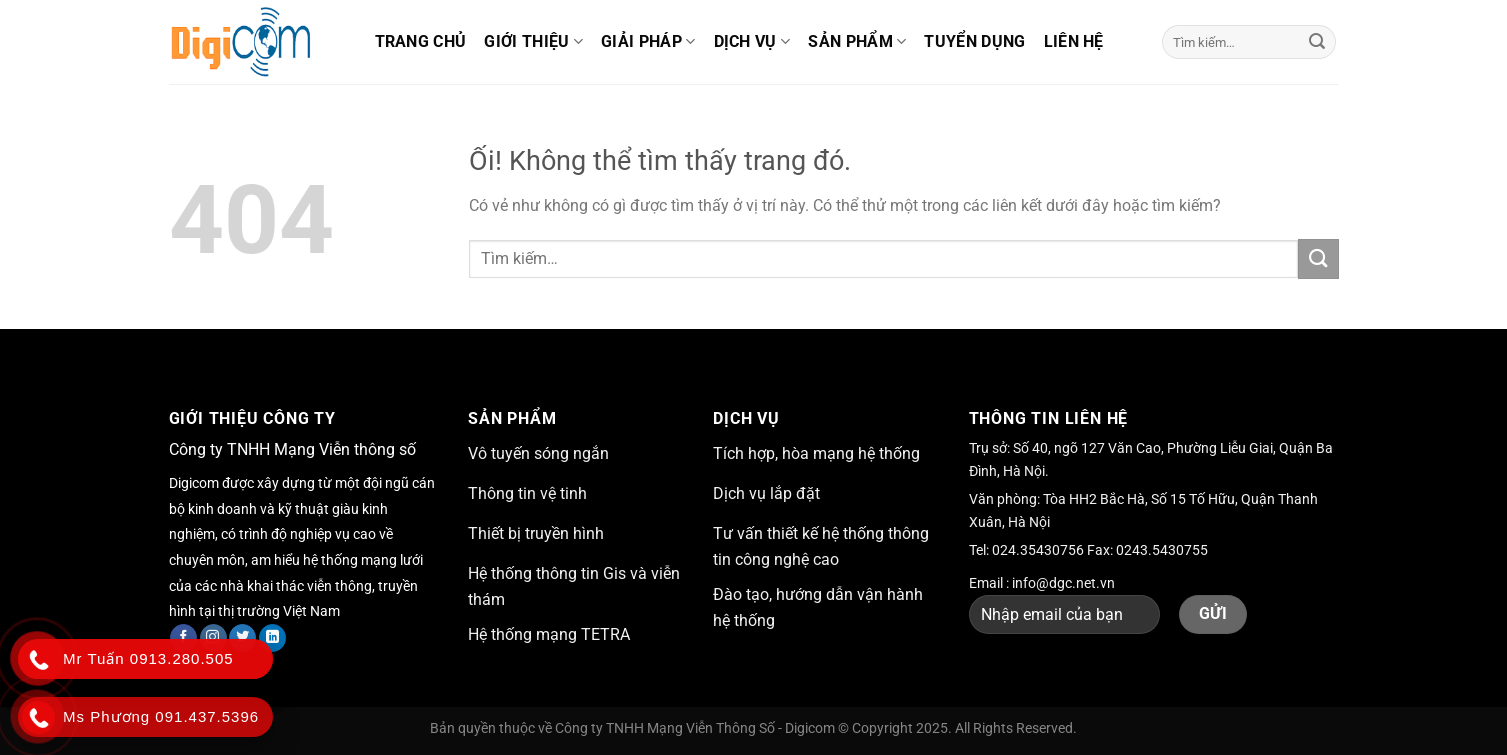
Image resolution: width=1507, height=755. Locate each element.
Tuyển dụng (974, 41)
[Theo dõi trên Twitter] (242, 638)
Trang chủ (421, 41)
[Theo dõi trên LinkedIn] (272, 638)
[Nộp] (1317, 42)
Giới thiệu (533, 42)
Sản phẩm (857, 42)
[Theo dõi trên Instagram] (213, 638)
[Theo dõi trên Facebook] (183, 638)
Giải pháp (648, 42)
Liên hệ (1074, 41)
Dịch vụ (752, 42)
